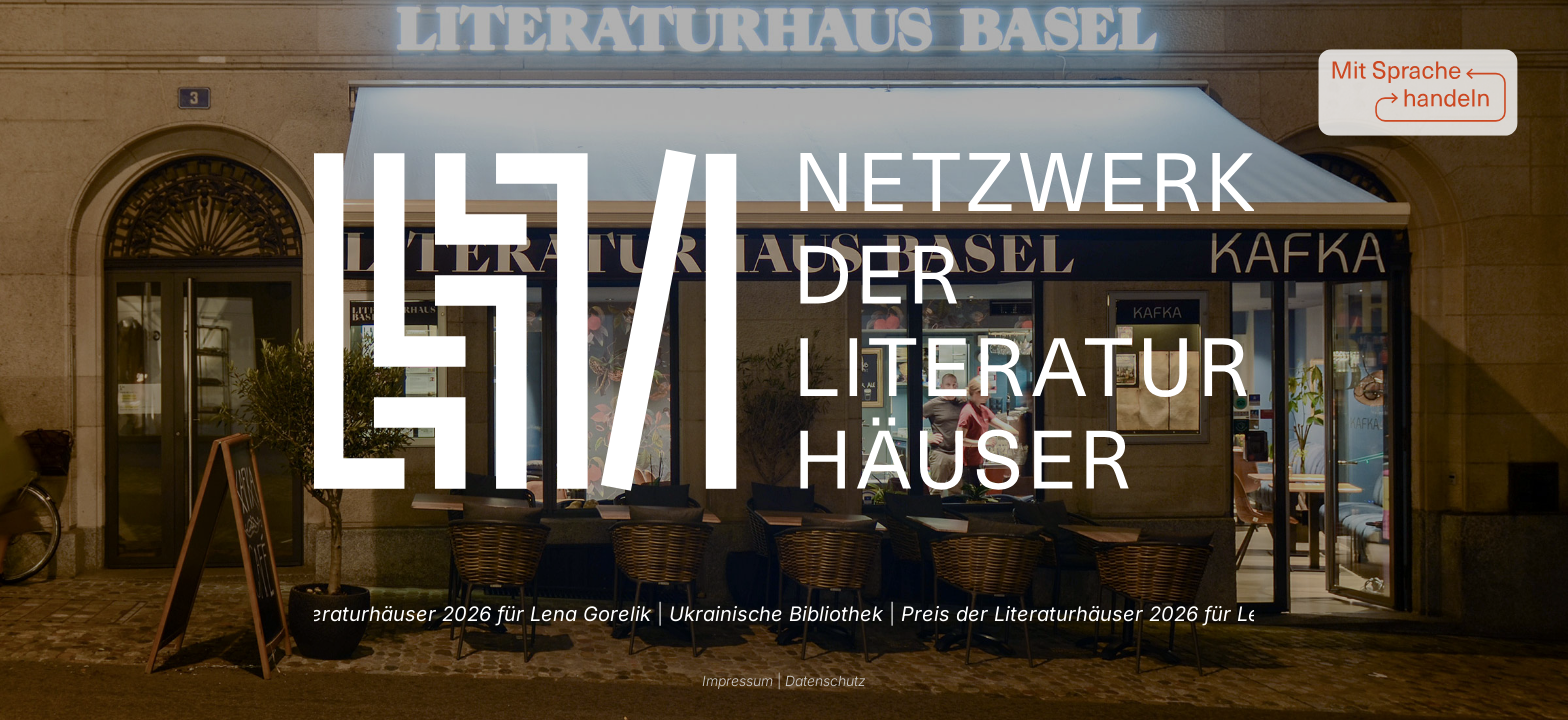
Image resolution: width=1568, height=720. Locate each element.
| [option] (425, 614)
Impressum (737, 680)
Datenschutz (825, 680)
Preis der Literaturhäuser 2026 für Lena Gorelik (769, 614)
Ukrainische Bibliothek (416, 614)
